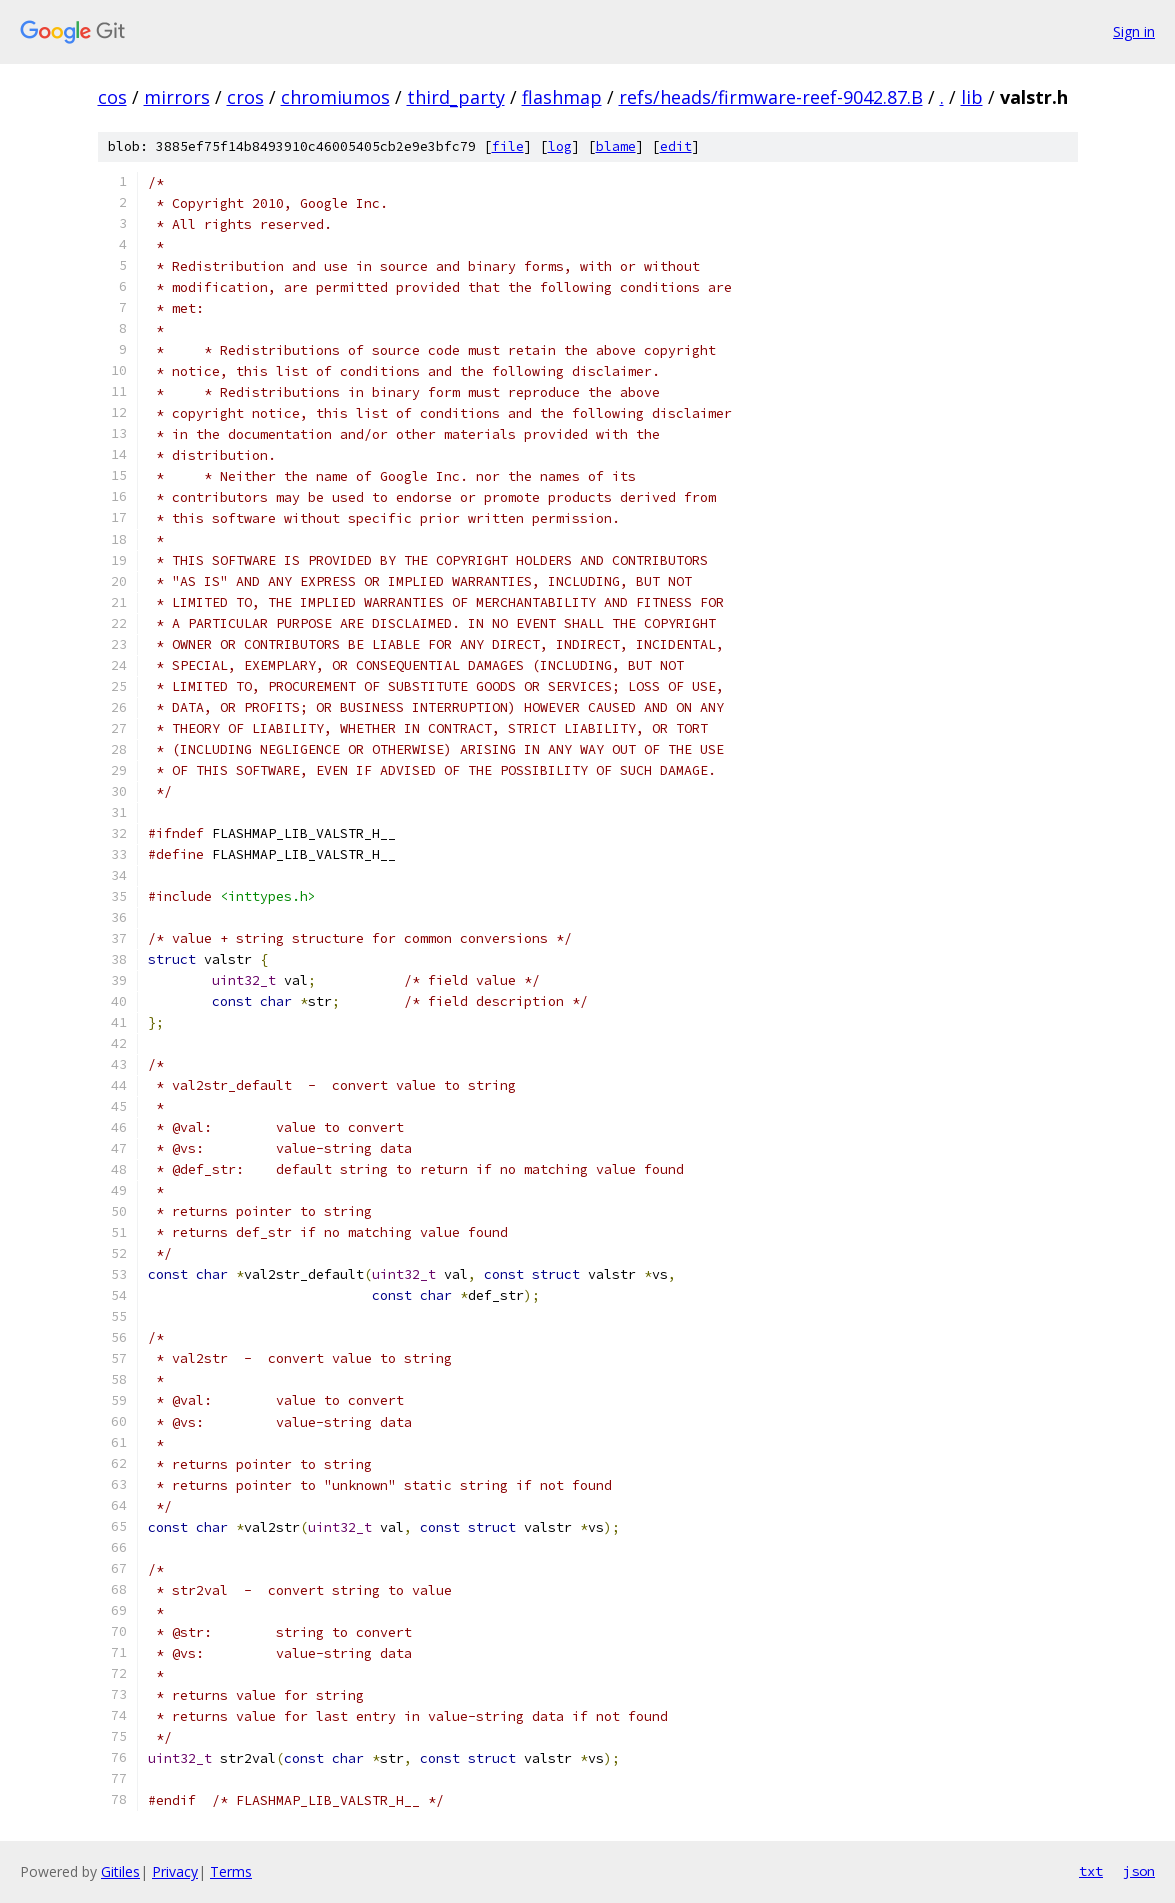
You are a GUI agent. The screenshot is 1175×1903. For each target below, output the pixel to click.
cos (112, 97)
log (560, 146)
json (1139, 1871)
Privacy (175, 1871)
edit (676, 146)
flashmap (562, 97)
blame (616, 146)
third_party (456, 97)
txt (1091, 1871)
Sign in (1134, 31)
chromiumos (335, 97)
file (508, 146)
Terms (231, 1871)
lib (972, 97)
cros (245, 97)
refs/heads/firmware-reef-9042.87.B (771, 97)
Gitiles (120, 1871)
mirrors (177, 97)
